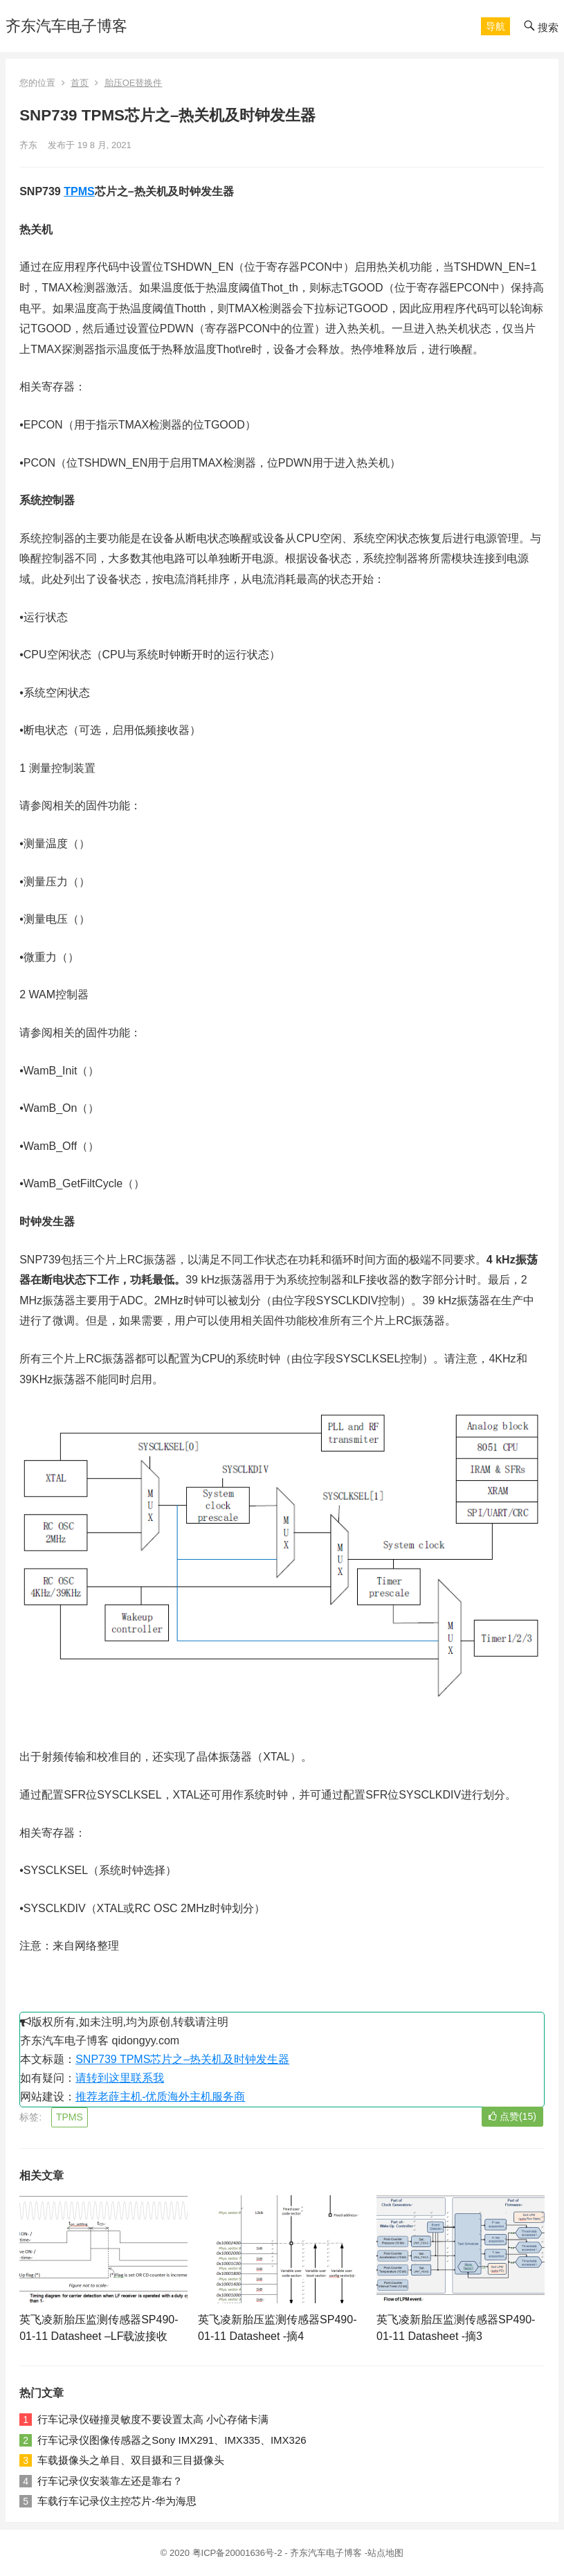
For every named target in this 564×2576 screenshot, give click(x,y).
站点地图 (385, 2553)
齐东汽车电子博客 (66, 26)
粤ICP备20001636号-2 (238, 2553)
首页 (80, 83)
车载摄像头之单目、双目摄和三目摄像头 (130, 2460)
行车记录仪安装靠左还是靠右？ (110, 2481)
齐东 (28, 145)
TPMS (79, 191)
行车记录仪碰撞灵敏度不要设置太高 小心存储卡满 (153, 2419)
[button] (495, 26)
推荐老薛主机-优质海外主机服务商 (160, 2096)
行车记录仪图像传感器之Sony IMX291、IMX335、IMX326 (171, 2440)
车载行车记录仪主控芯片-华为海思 (117, 2501)
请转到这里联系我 (119, 2078)
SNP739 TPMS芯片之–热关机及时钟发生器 (182, 2059)
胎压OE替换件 (133, 83)
